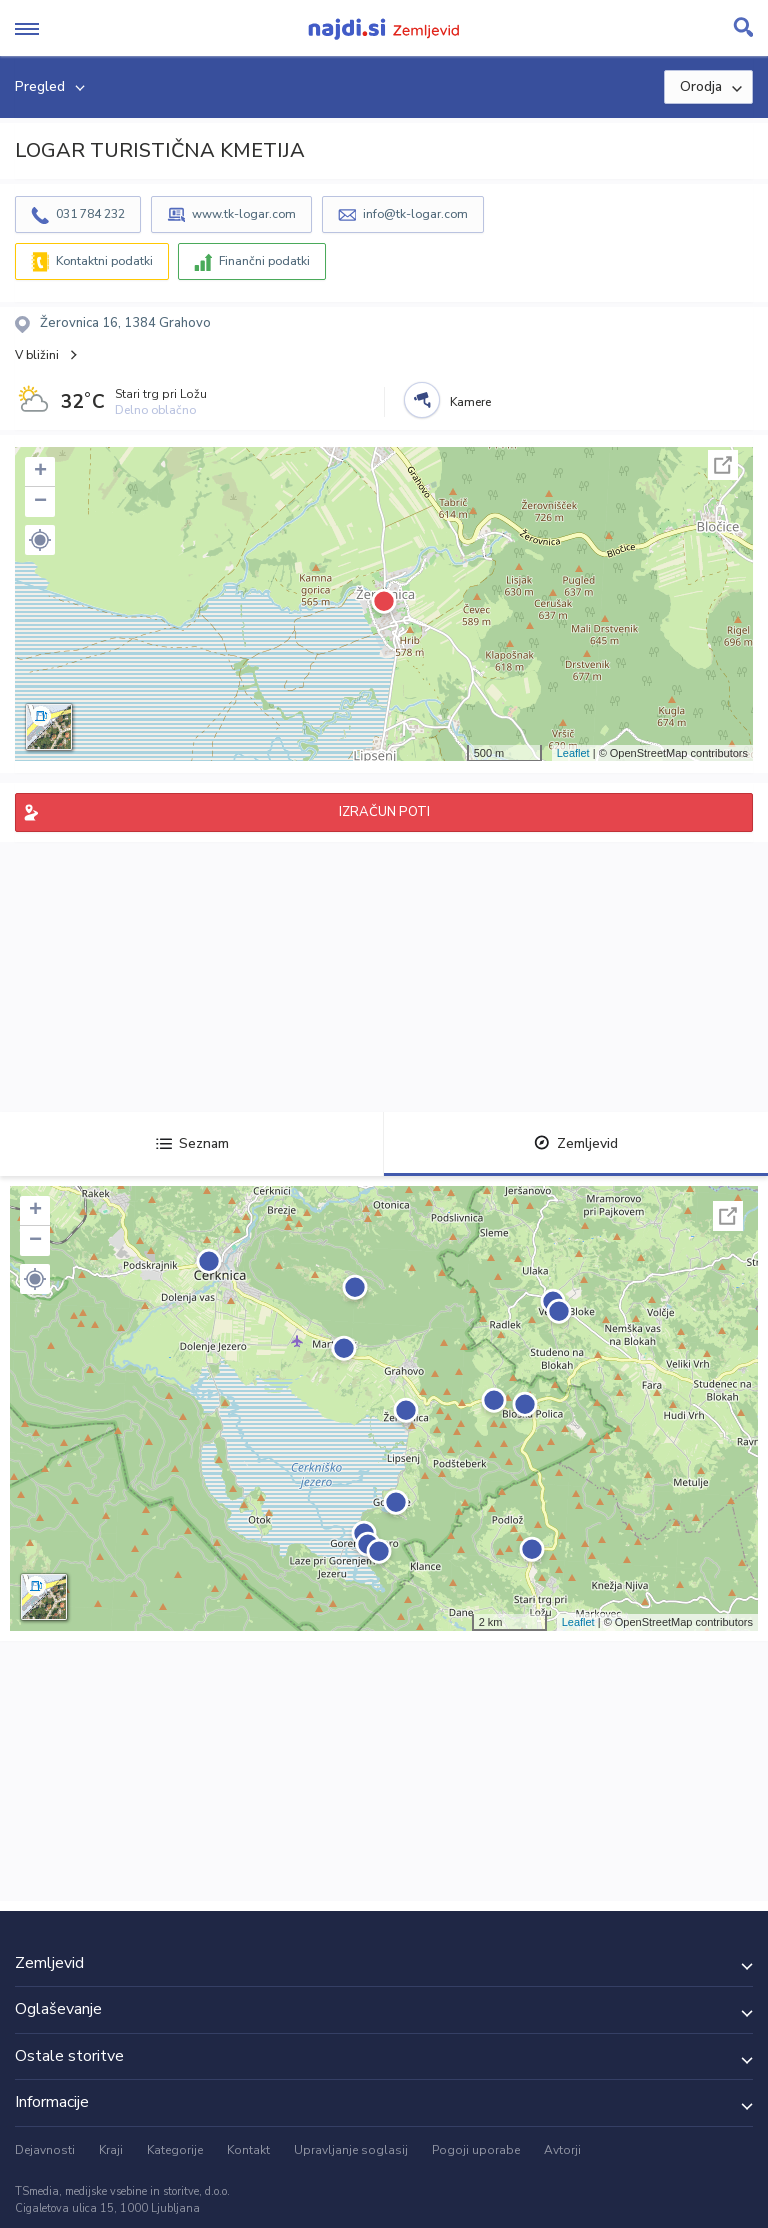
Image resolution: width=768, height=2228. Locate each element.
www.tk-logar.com (244, 214)
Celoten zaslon (723, 465)
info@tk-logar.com (415, 214)
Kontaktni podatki (104, 261)
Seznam (192, 1143)
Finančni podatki (264, 261)
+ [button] (40, 472)
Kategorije (175, 2150)
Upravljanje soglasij (351, 2150)
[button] (40, 540)
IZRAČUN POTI (384, 812)
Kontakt (248, 2150)
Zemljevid (576, 1143)
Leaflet (573, 753)
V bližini (37, 355)
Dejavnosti (45, 2150)
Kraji (111, 2150)
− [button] (40, 502)
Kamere (470, 402)
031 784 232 (90, 214)
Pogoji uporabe (476, 2150)
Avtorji (562, 2150)
